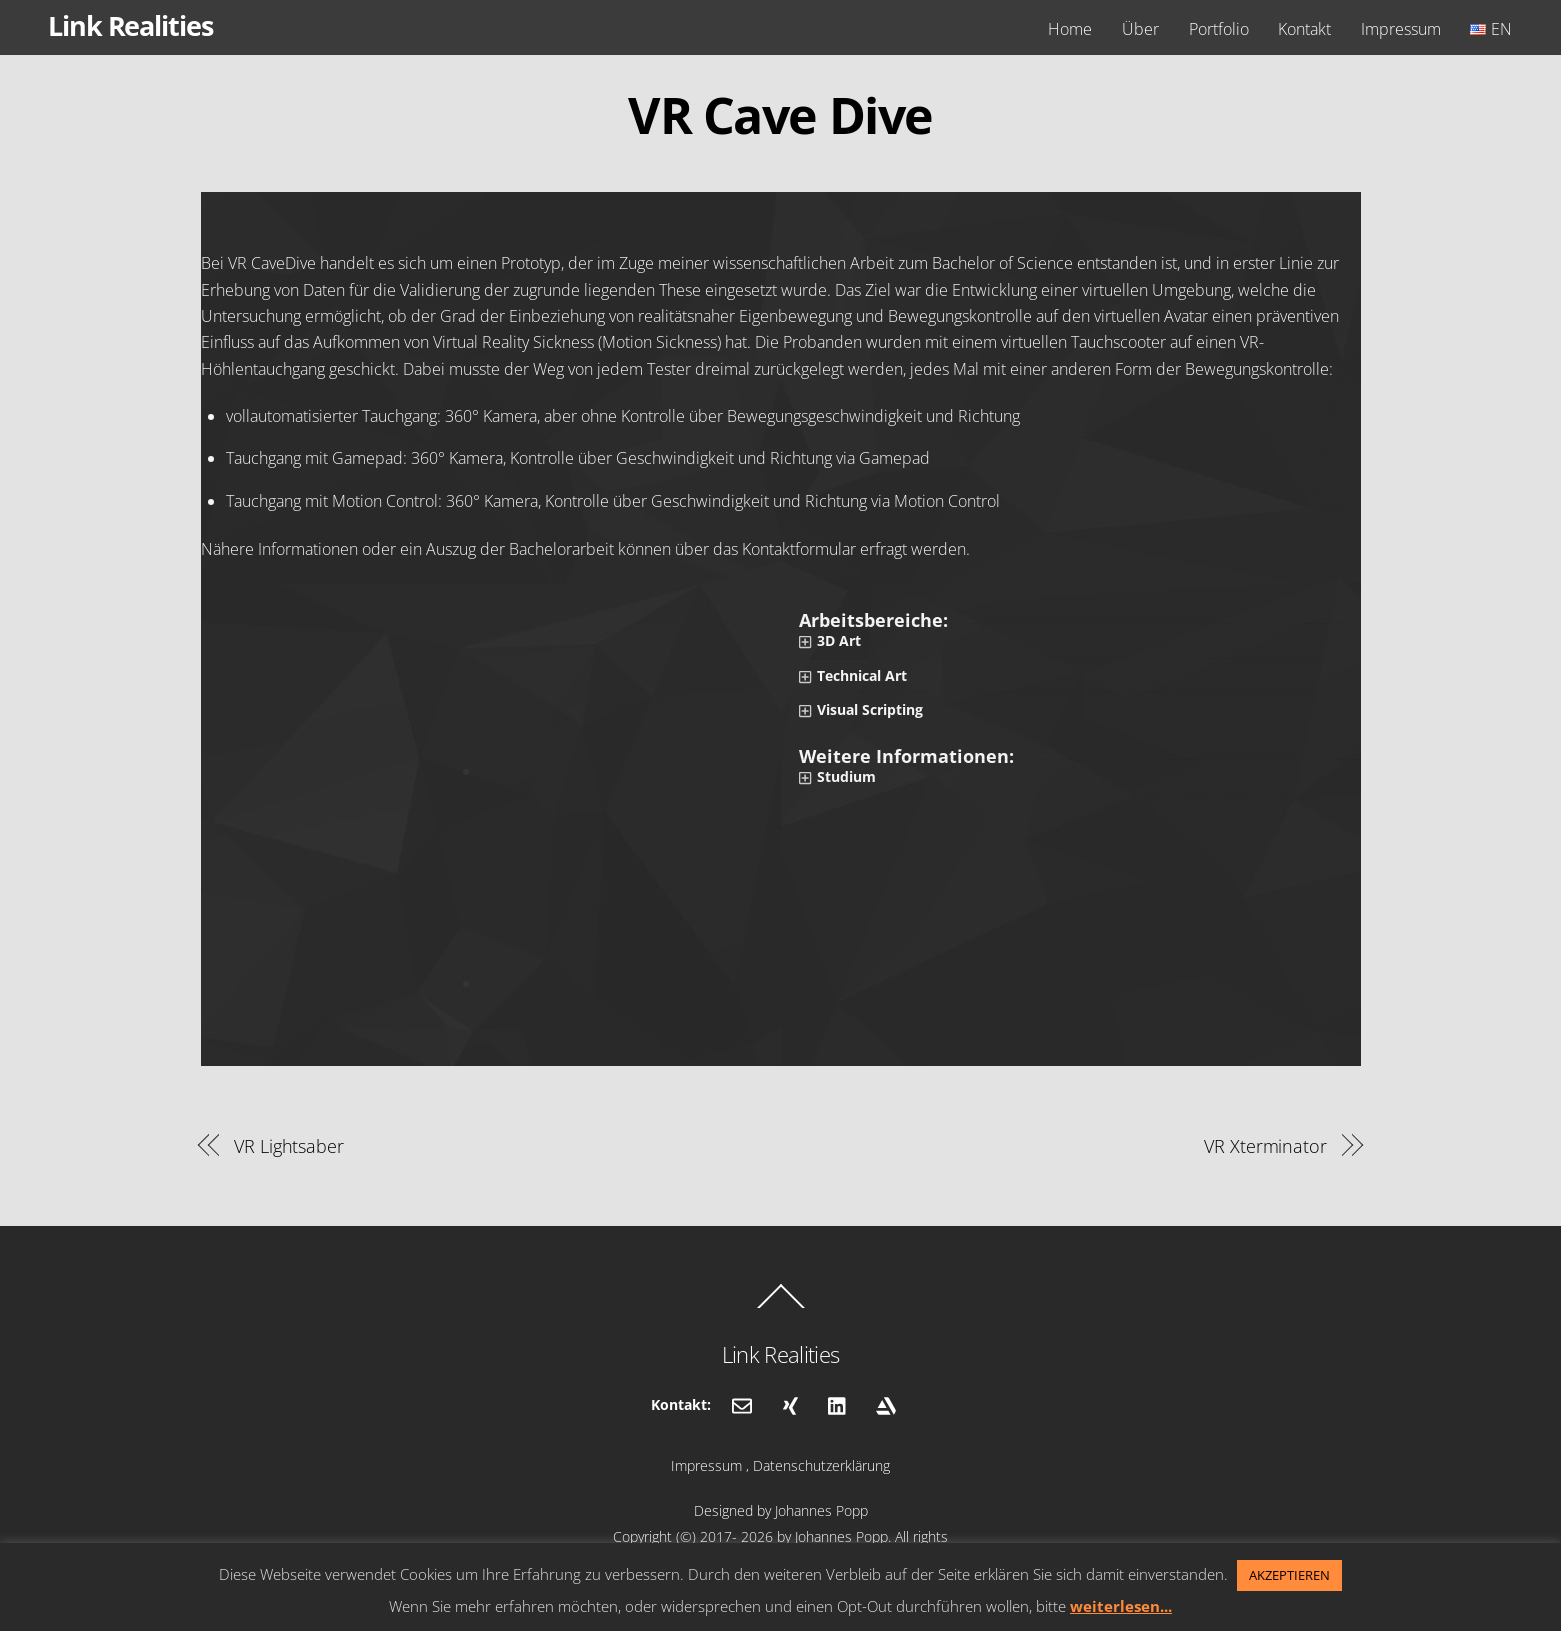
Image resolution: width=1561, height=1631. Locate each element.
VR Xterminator (1265, 1145)
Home (1070, 29)
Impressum (1401, 29)
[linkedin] (838, 1403)
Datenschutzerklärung (821, 1465)
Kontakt (1304, 29)
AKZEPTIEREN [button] (1289, 1575)
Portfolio (1219, 29)
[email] (742, 1403)
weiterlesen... (1121, 1606)
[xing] (790, 1403)
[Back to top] (781, 1307)
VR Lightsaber (289, 1145)
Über (1140, 29)
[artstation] (886, 1403)
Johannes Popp (821, 1510)
